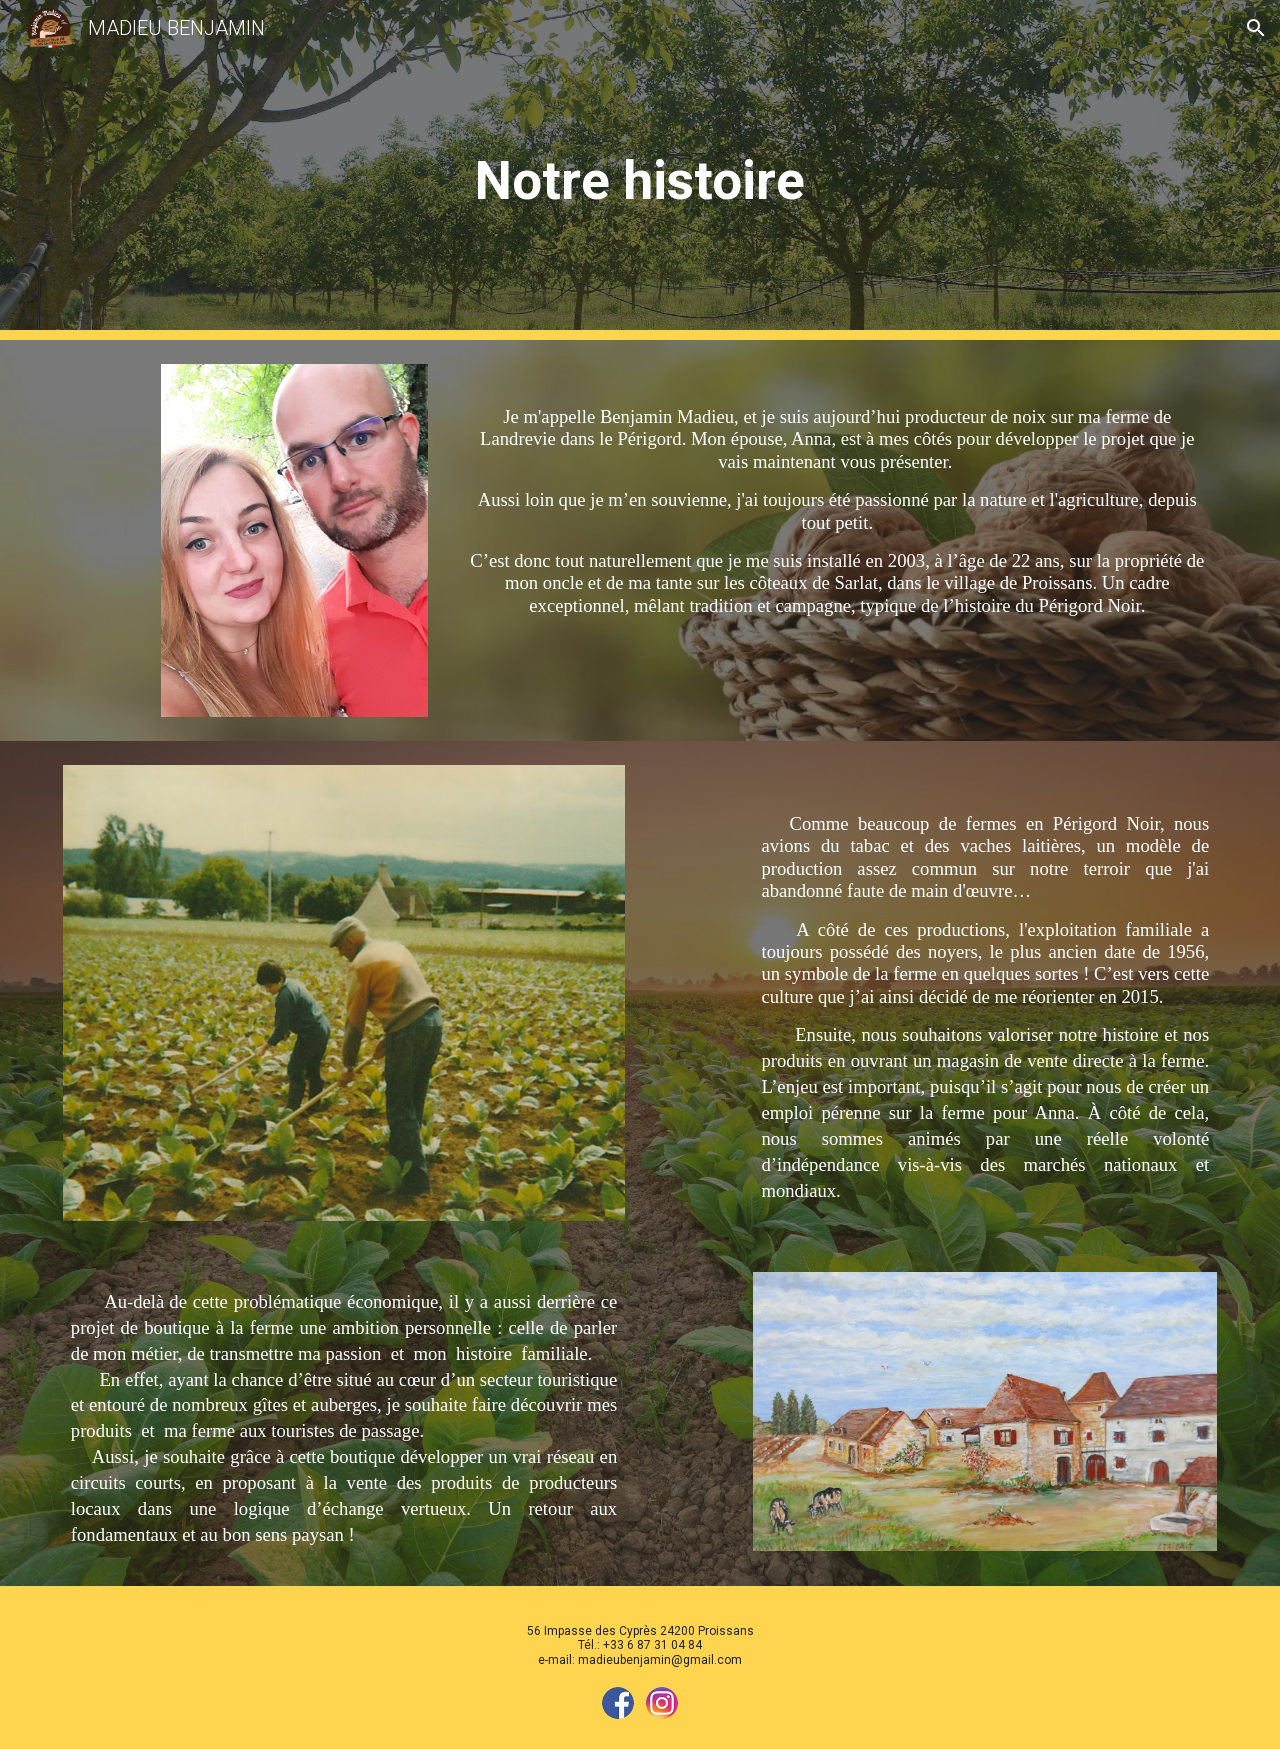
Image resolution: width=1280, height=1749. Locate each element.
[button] (1256, 28)
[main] (640, 170)
